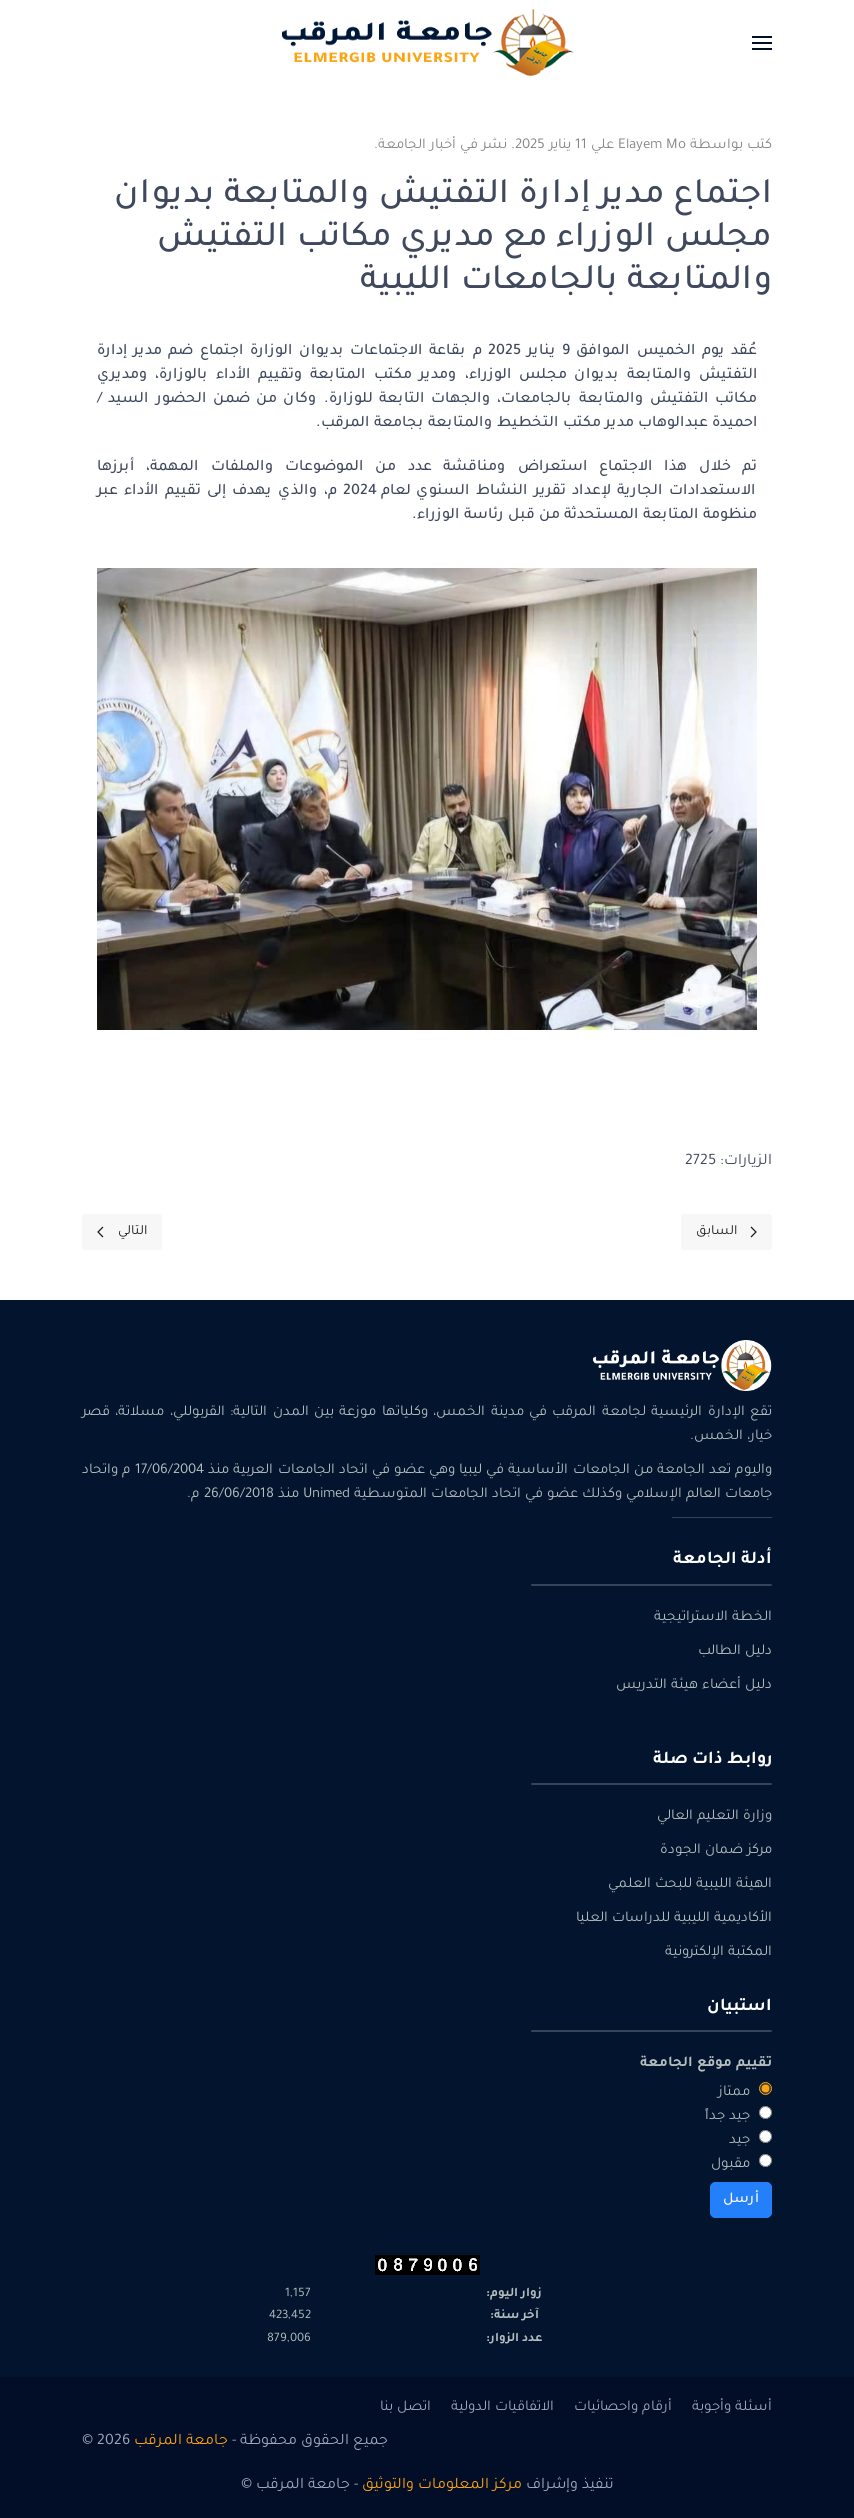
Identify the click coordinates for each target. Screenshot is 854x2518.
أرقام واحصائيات (623, 2407)
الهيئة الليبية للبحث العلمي (690, 1884)
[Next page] (122, 1232)
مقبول (741, 2163)
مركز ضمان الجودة (716, 1850)
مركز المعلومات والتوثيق (442, 2486)
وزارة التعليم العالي (714, 1816)
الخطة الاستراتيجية (713, 1617)
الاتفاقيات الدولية (502, 2407)
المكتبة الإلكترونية (718, 1952)
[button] (762, 42)
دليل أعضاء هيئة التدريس (694, 1685)
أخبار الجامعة (417, 145)
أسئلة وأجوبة (732, 2407)
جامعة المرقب (181, 2442)
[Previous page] (727, 1232)
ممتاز (745, 2091)
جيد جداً (738, 2115)
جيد (750, 2139)
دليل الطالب (735, 1651)
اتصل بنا (405, 2407)
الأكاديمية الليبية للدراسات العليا (674, 1918)
